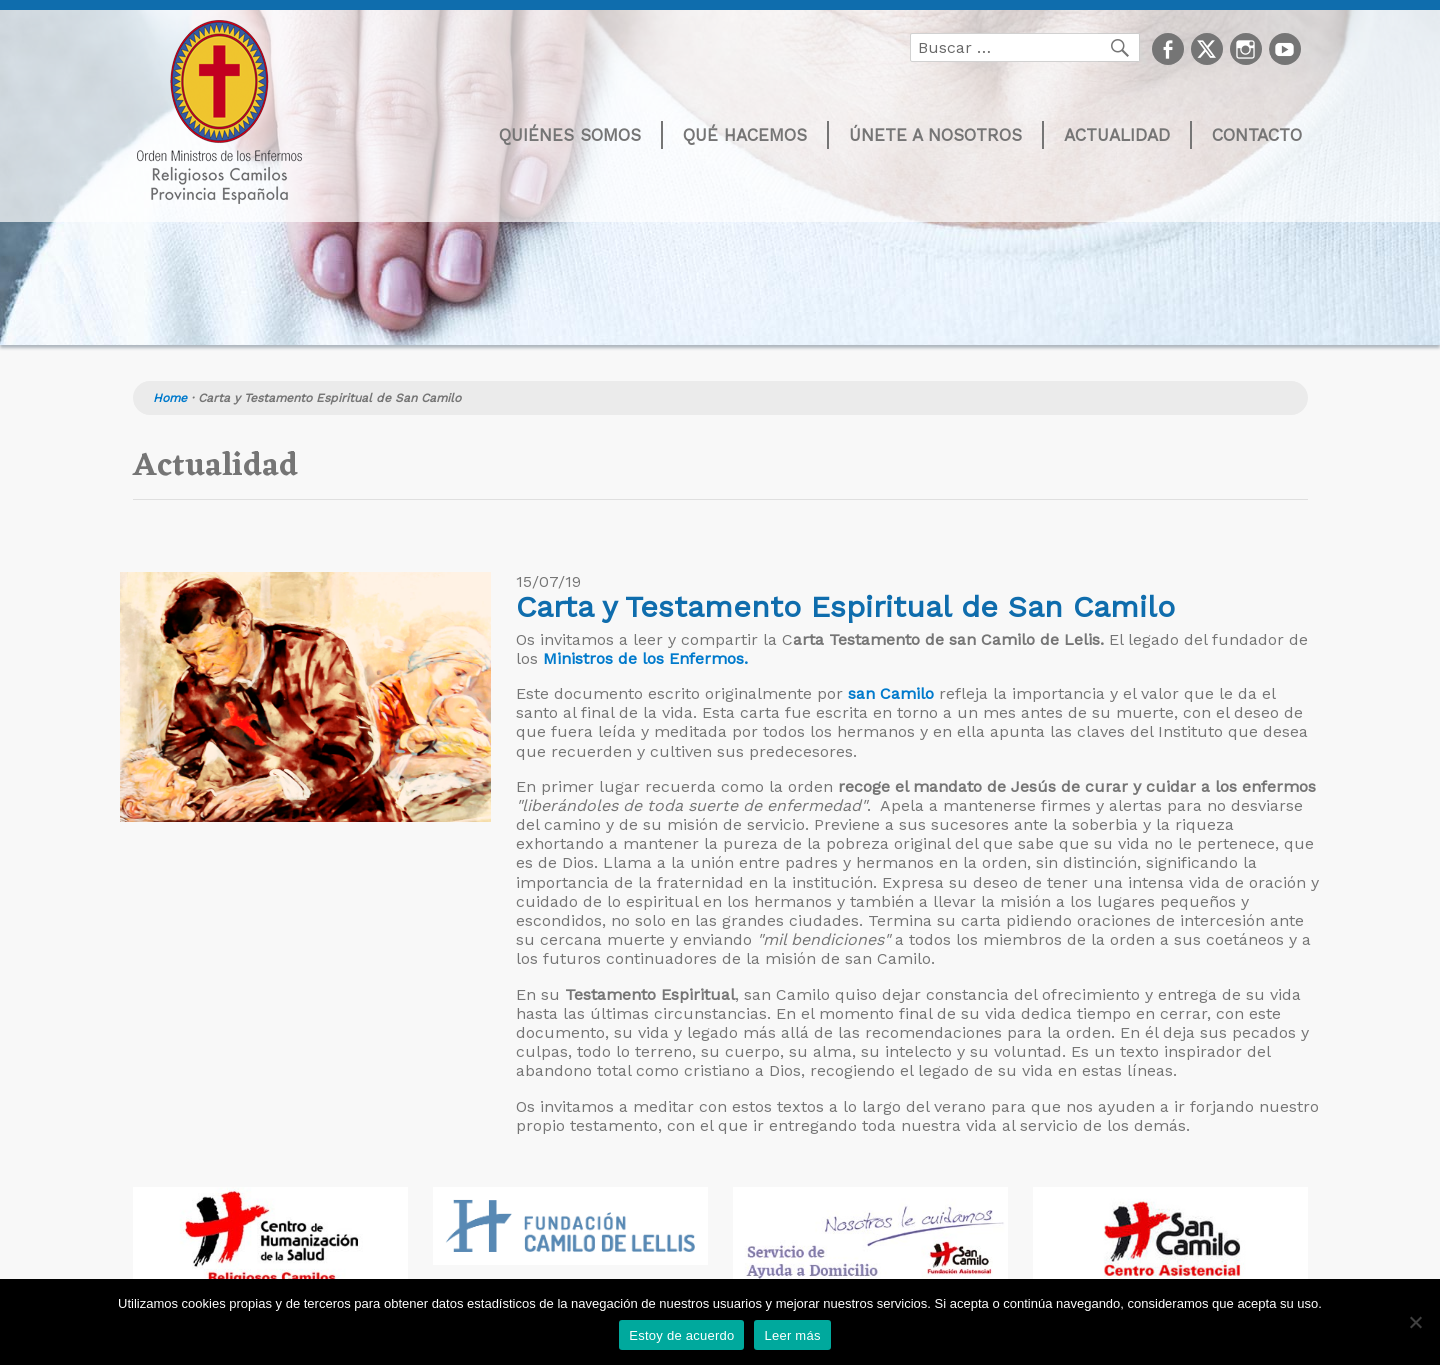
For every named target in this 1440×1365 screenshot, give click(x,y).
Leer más (792, 1335)
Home (170, 398)
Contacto (1257, 135)
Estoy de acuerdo (681, 1335)
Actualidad (1117, 135)
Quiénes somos (570, 135)
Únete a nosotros (935, 135)
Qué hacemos (745, 135)
